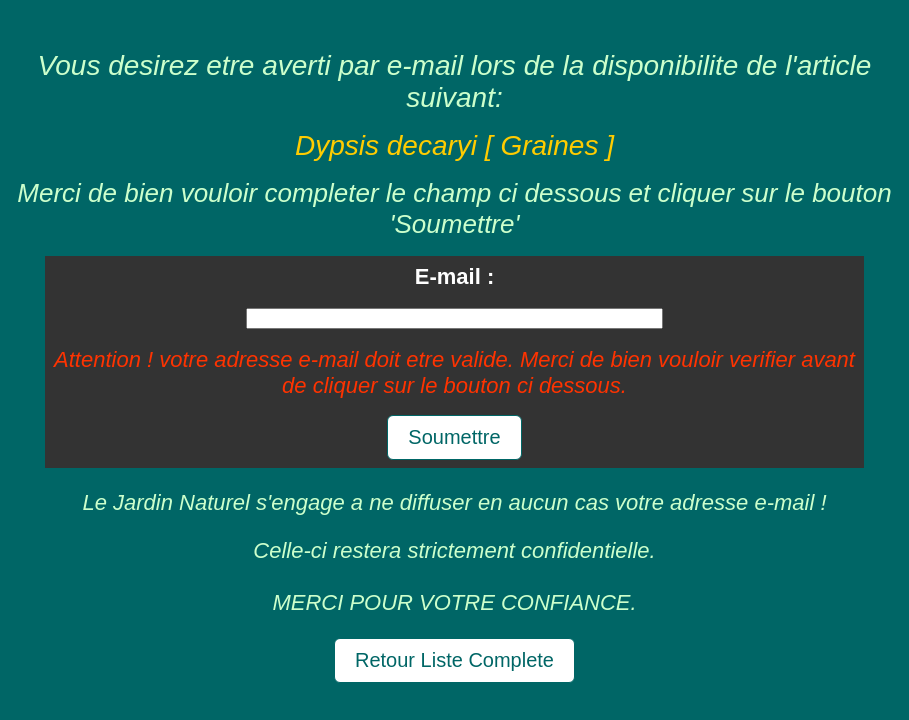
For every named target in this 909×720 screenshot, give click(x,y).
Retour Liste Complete (454, 660)
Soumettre (454, 437)
